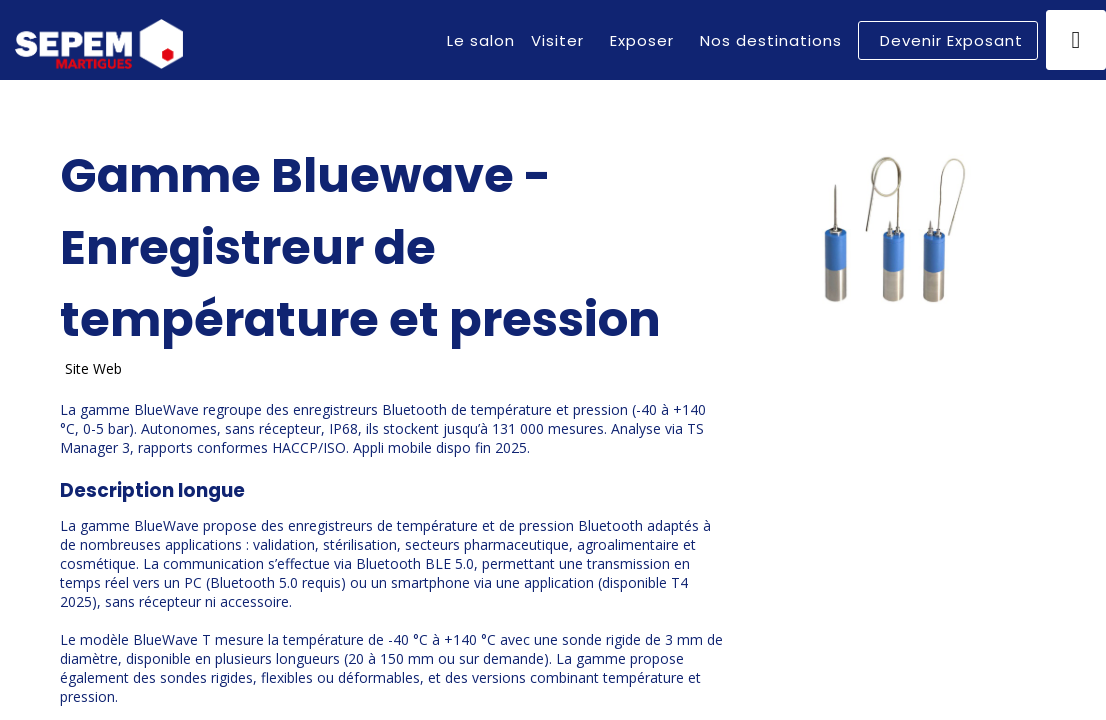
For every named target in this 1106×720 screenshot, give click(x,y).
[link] (481, 40)
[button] (948, 40)
